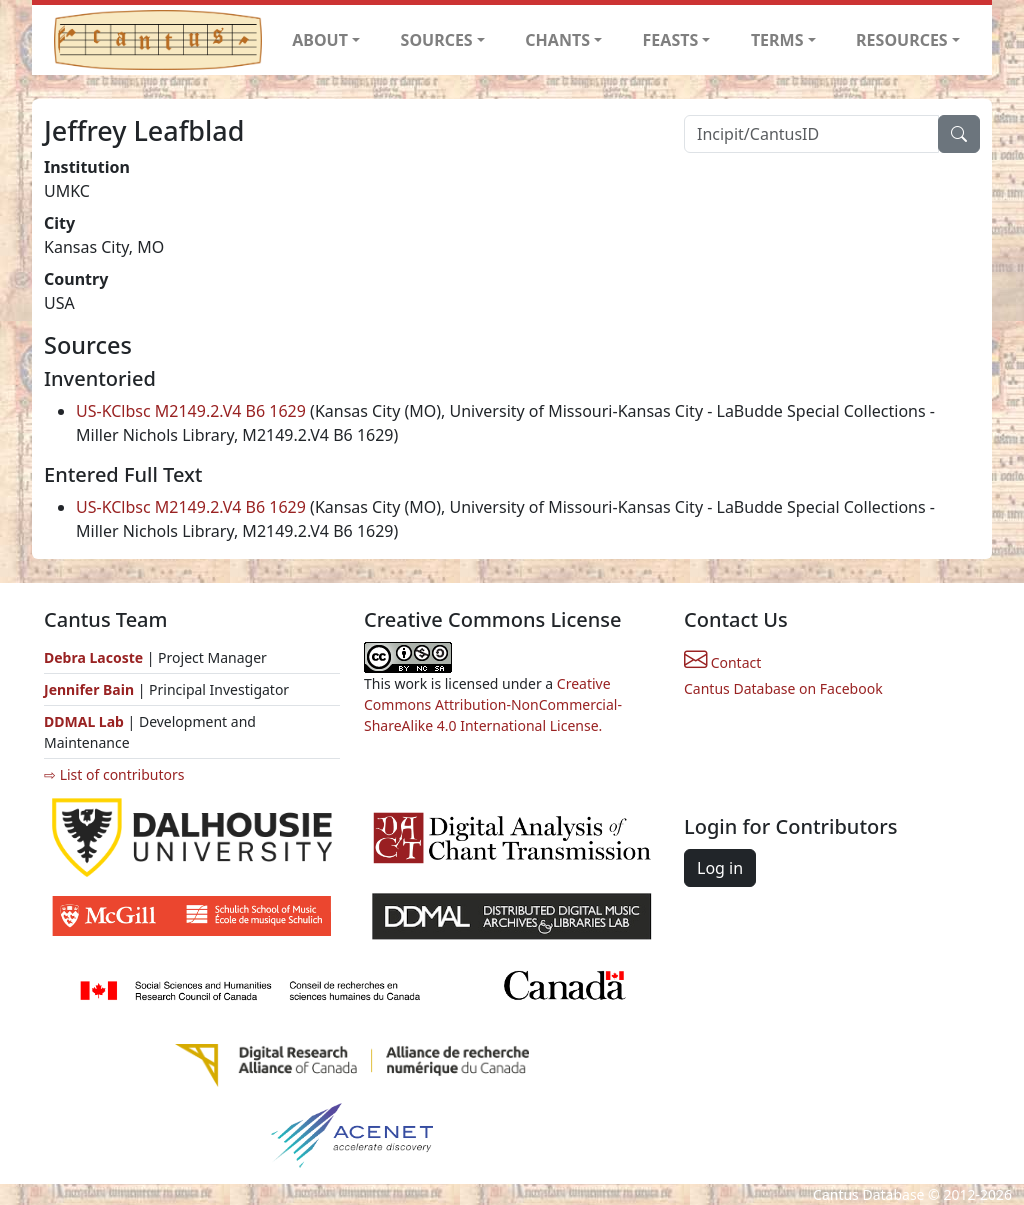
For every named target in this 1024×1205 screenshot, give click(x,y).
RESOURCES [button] (902, 40)
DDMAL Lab (84, 721)
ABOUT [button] (320, 40)
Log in (720, 868)
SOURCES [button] (437, 40)
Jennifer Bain (91, 689)
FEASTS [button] (671, 40)
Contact (722, 662)
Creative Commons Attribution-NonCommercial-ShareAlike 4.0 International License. (493, 704)
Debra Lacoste (93, 657)
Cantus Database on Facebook (783, 688)
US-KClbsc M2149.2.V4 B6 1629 (191, 411)
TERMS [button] (777, 40)
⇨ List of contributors (114, 774)
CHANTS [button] (557, 40)
